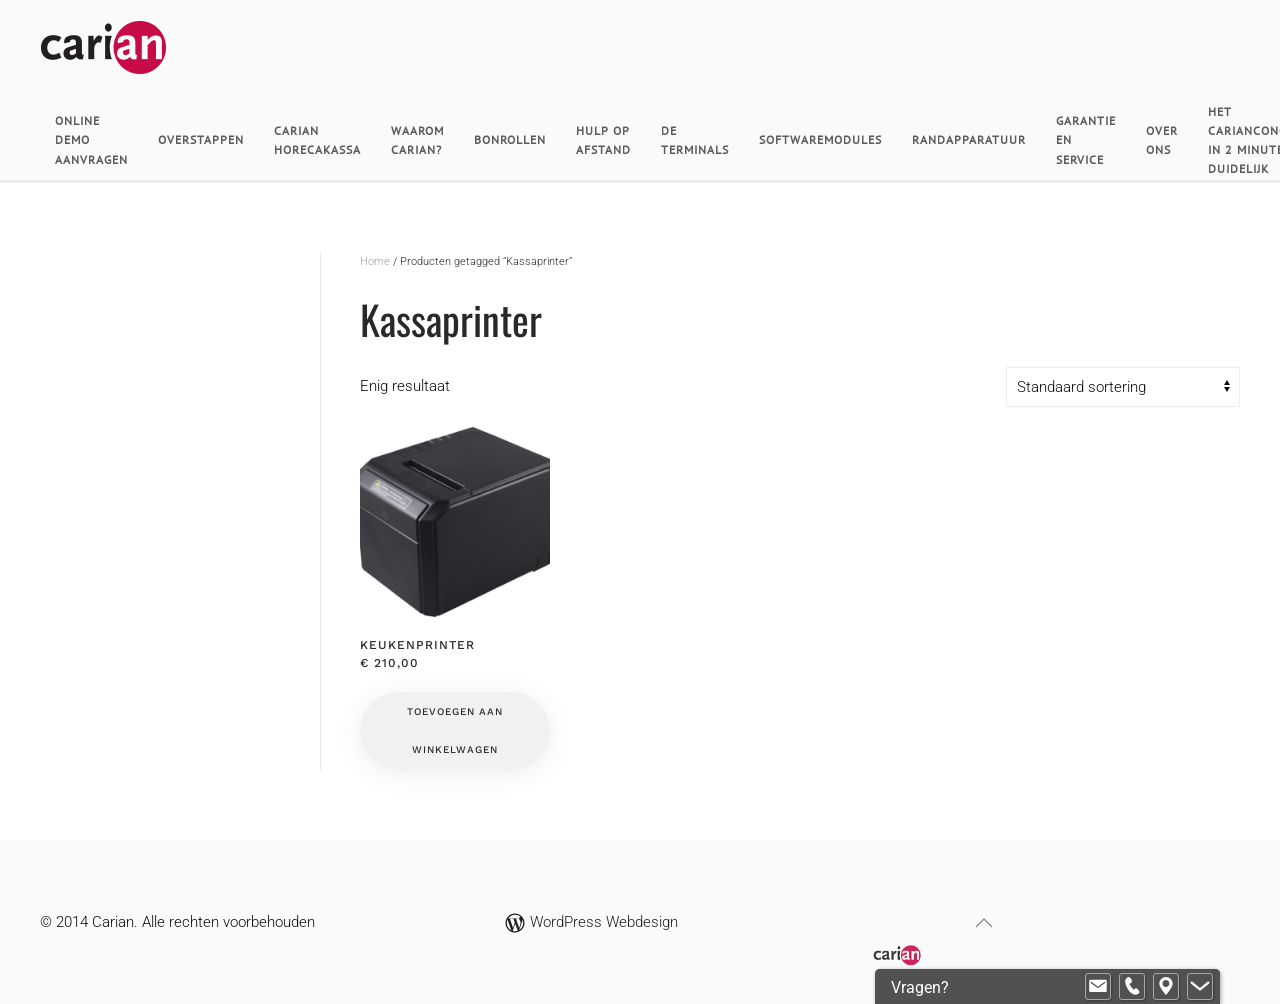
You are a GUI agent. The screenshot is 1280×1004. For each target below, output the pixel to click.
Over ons (1162, 140)
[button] (984, 923)
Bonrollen (510, 139)
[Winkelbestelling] (1123, 387)
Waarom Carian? (417, 140)
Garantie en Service (1086, 139)
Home (375, 261)
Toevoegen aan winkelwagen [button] (455, 730)
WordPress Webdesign (591, 922)
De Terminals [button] (695, 140)
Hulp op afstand (603, 140)
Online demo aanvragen (91, 139)
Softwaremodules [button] (820, 139)
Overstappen (201, 139)
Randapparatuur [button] (969, 139)
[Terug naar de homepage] (104, 55)
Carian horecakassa (317, 140)
